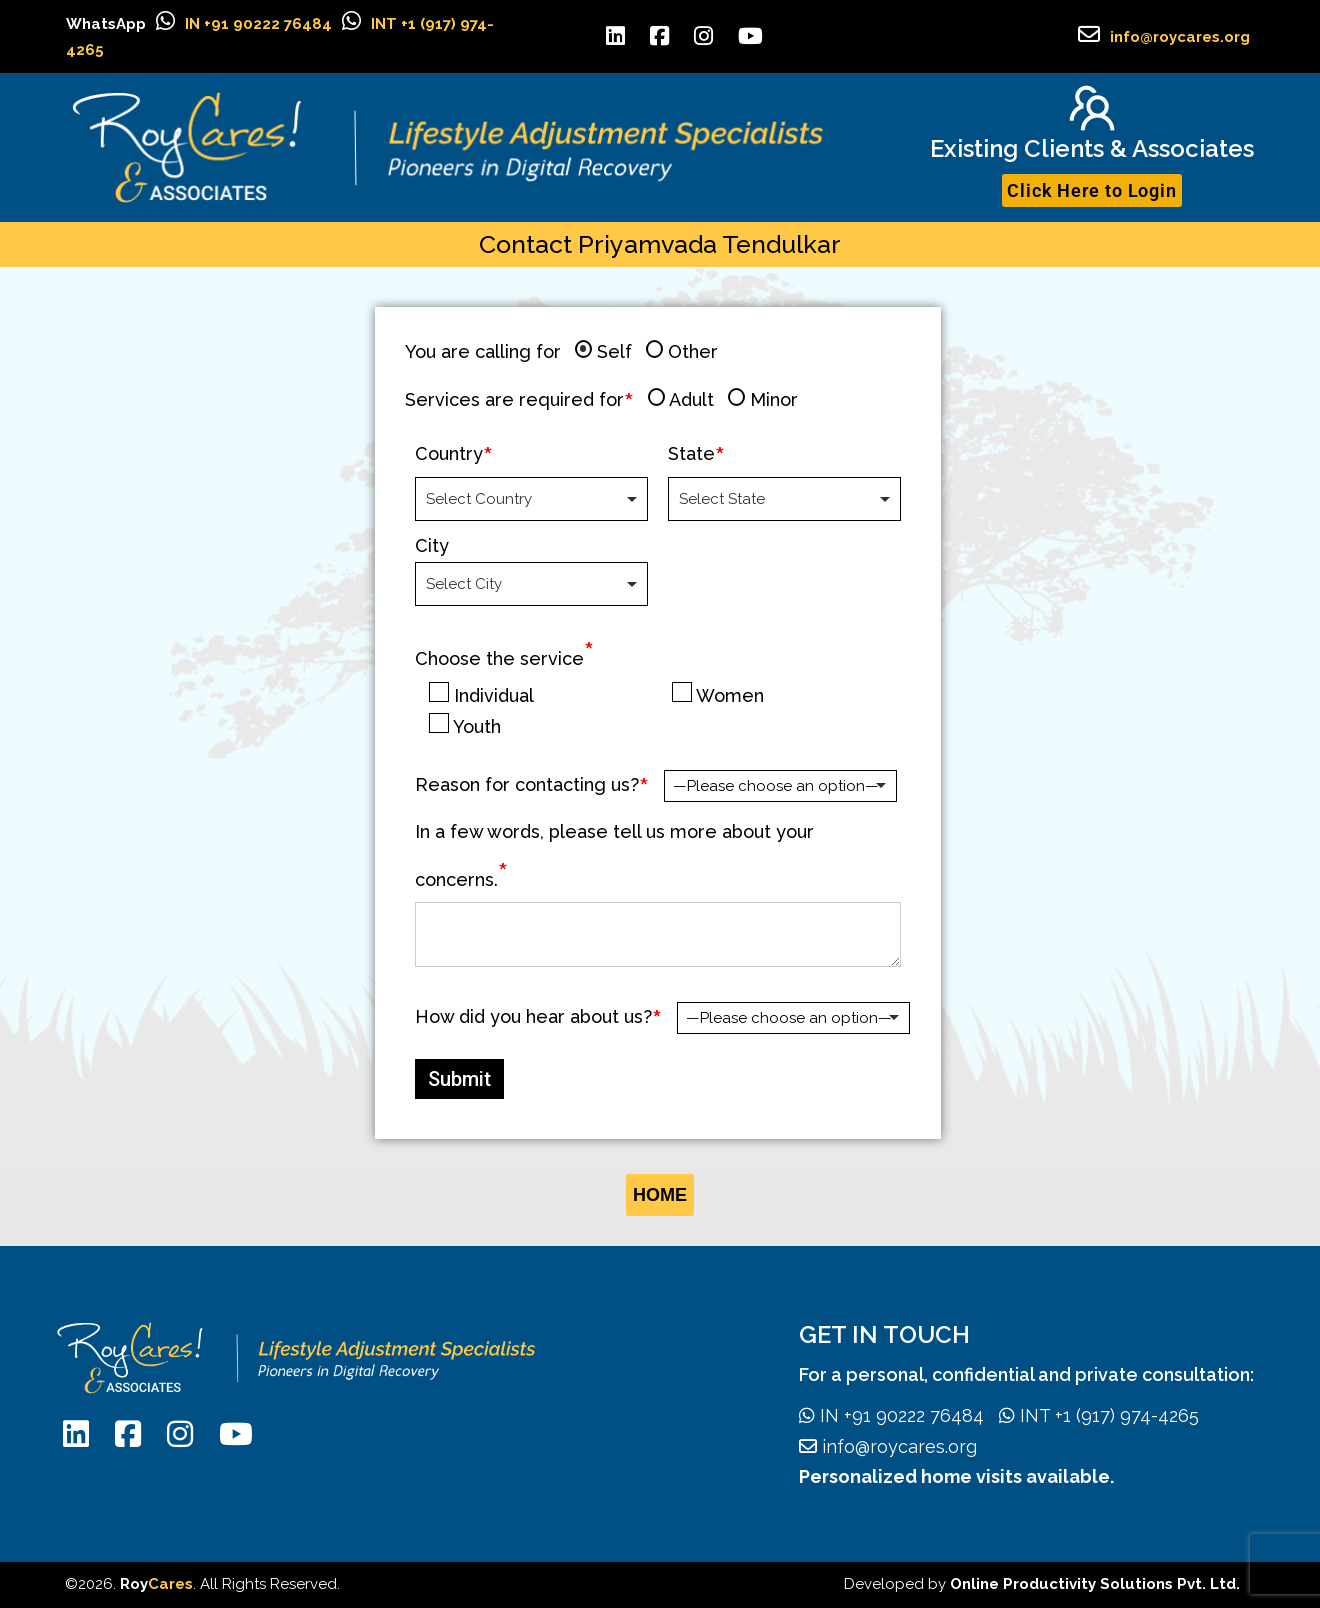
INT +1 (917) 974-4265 (1091, 1415)
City (432, 545)
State (691, 453)
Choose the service (504, 658)
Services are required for (514, 399)
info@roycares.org (1180, 37)
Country (449, 453)
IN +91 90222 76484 (258, 24)
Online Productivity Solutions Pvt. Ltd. (1095, 1584)
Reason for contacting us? (527, 784)
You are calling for (483, 351)
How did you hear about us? (533, 1016)
